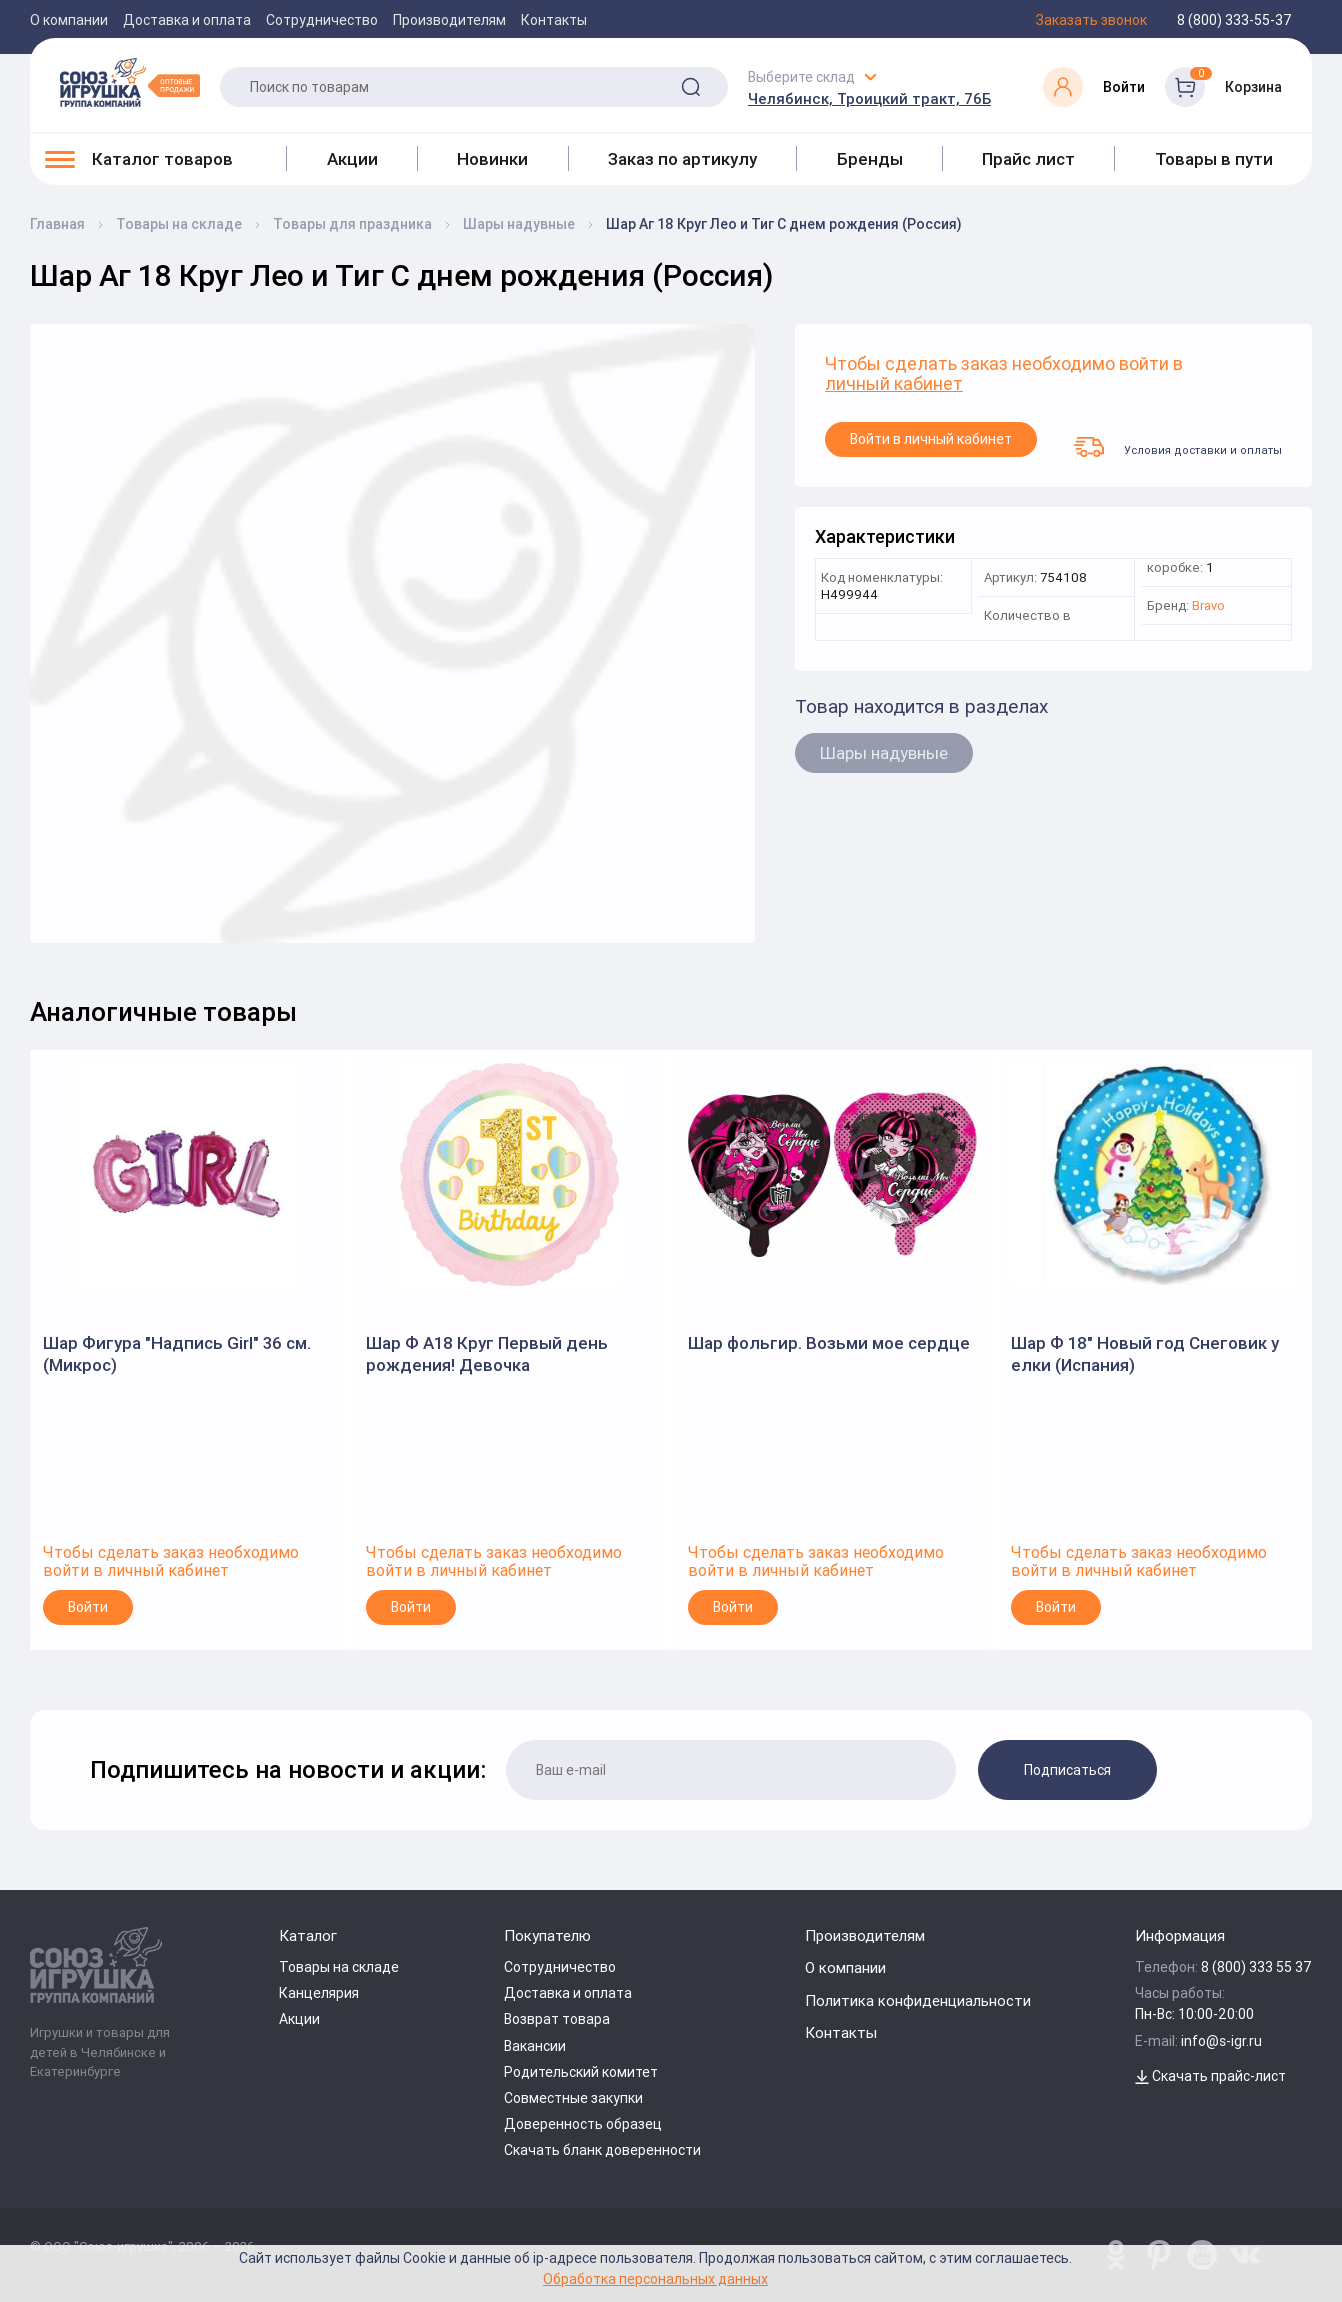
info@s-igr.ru (1221, 2041)
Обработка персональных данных (655, 2278)
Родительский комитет (581, 2072)
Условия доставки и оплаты (1178, 447)
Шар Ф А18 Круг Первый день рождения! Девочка (487, 1354)
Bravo (1208, 606)
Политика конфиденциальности (918, 2000)
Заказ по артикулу (682, 159)
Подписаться (1067, 1770)
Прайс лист (1028, 159)
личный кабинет (894, 384)
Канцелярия (319, 1993)
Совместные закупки (573, 2098)
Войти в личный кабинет (931, 439)
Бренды (870, 159)
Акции (352, 159)
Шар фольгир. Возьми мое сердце (829, 1343)
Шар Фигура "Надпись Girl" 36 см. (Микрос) (177, 1354)
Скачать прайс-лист (1210, 2076)
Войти (88, 1607)
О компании (69, 20)
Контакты (554, 20)
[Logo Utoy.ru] (130, 82)
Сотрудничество (322, 20)
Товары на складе (339, 1967)
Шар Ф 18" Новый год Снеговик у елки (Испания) (1145, 1354)
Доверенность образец (583, 2124)
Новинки (492, 159)
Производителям (449, 20)
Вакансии (535, 2046)
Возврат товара (557, 2019)
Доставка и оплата (187, 20)
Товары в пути (1214, 159)
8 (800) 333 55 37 (1256, 1967)
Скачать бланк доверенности (602, 2150)
